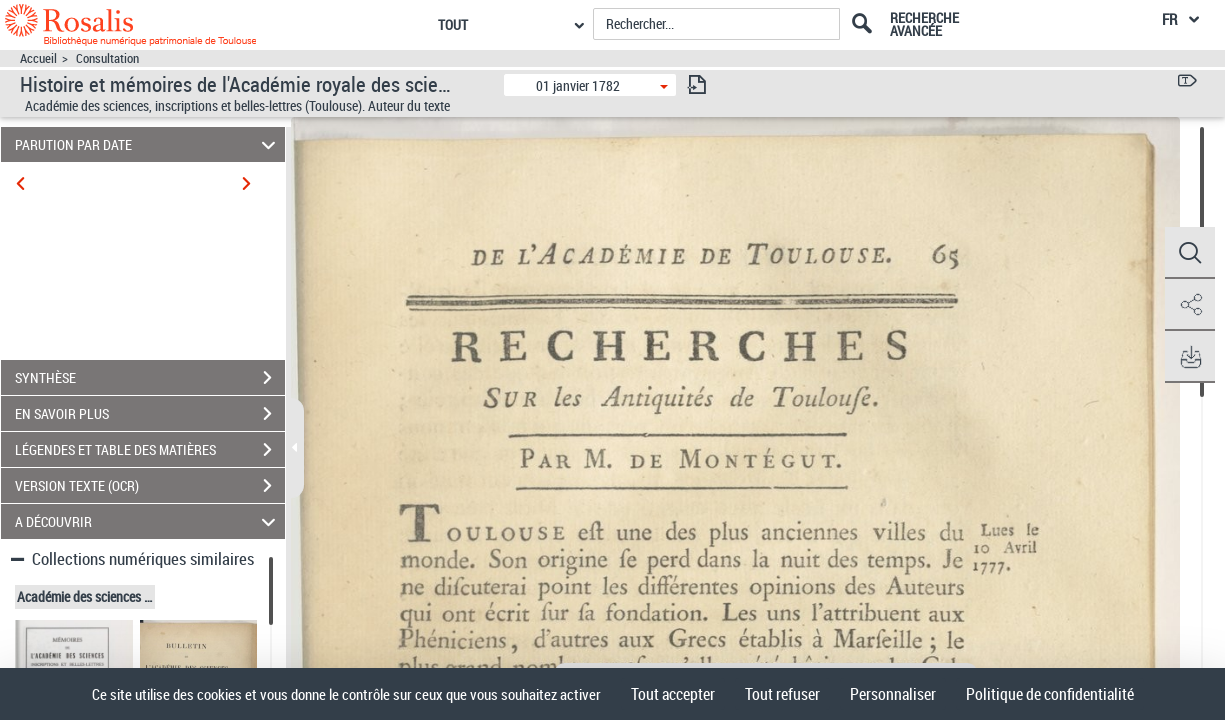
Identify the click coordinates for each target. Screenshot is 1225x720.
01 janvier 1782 (578, 85)
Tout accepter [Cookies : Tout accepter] (673, 694)
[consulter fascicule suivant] (697, 84)
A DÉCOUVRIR (148, 521)
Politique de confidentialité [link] (1050, 694)
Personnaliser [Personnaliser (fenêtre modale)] (893, 694)
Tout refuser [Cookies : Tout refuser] (782, 694)
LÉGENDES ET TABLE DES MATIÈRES (150, 450)
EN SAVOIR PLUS (150, 414)
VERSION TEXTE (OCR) (150, 486)
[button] (1190, 253)
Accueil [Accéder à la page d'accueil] (38, 58)
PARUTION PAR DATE (148, 144)
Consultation (107, 58)
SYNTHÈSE (150, 378)
